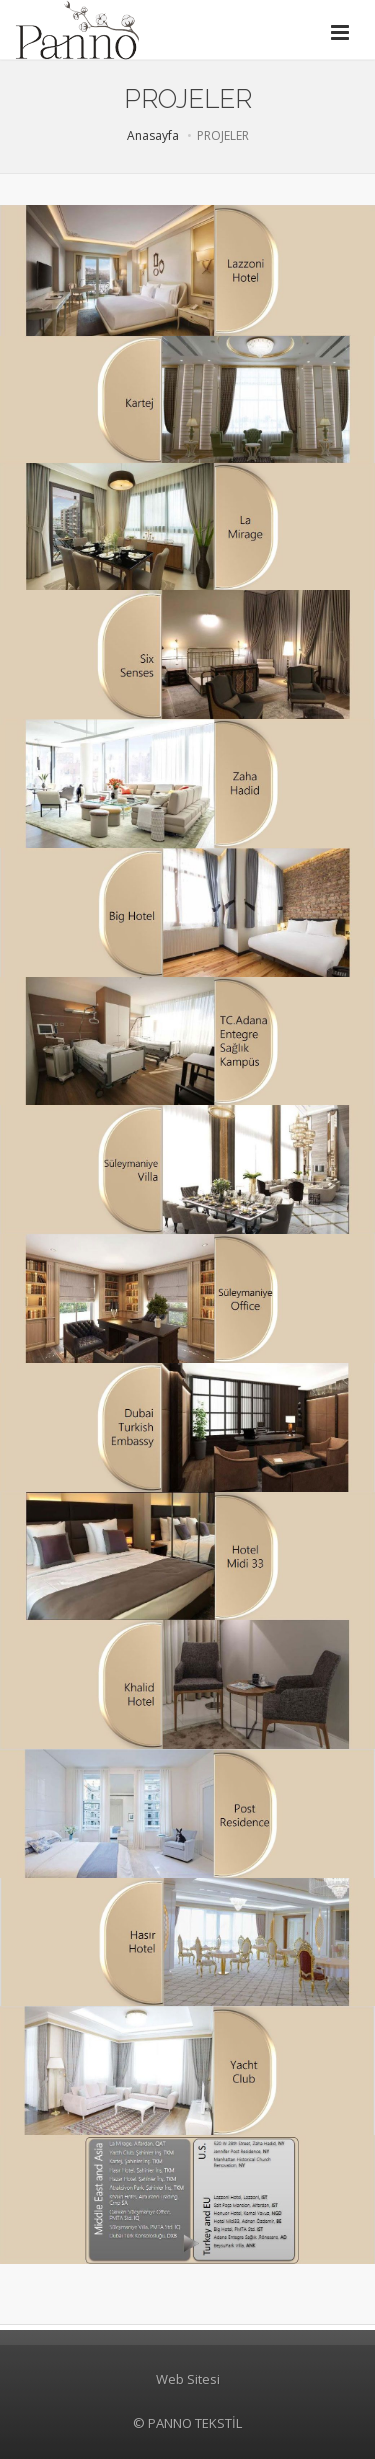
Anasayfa (153, 135)
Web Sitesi (188, 2379)
